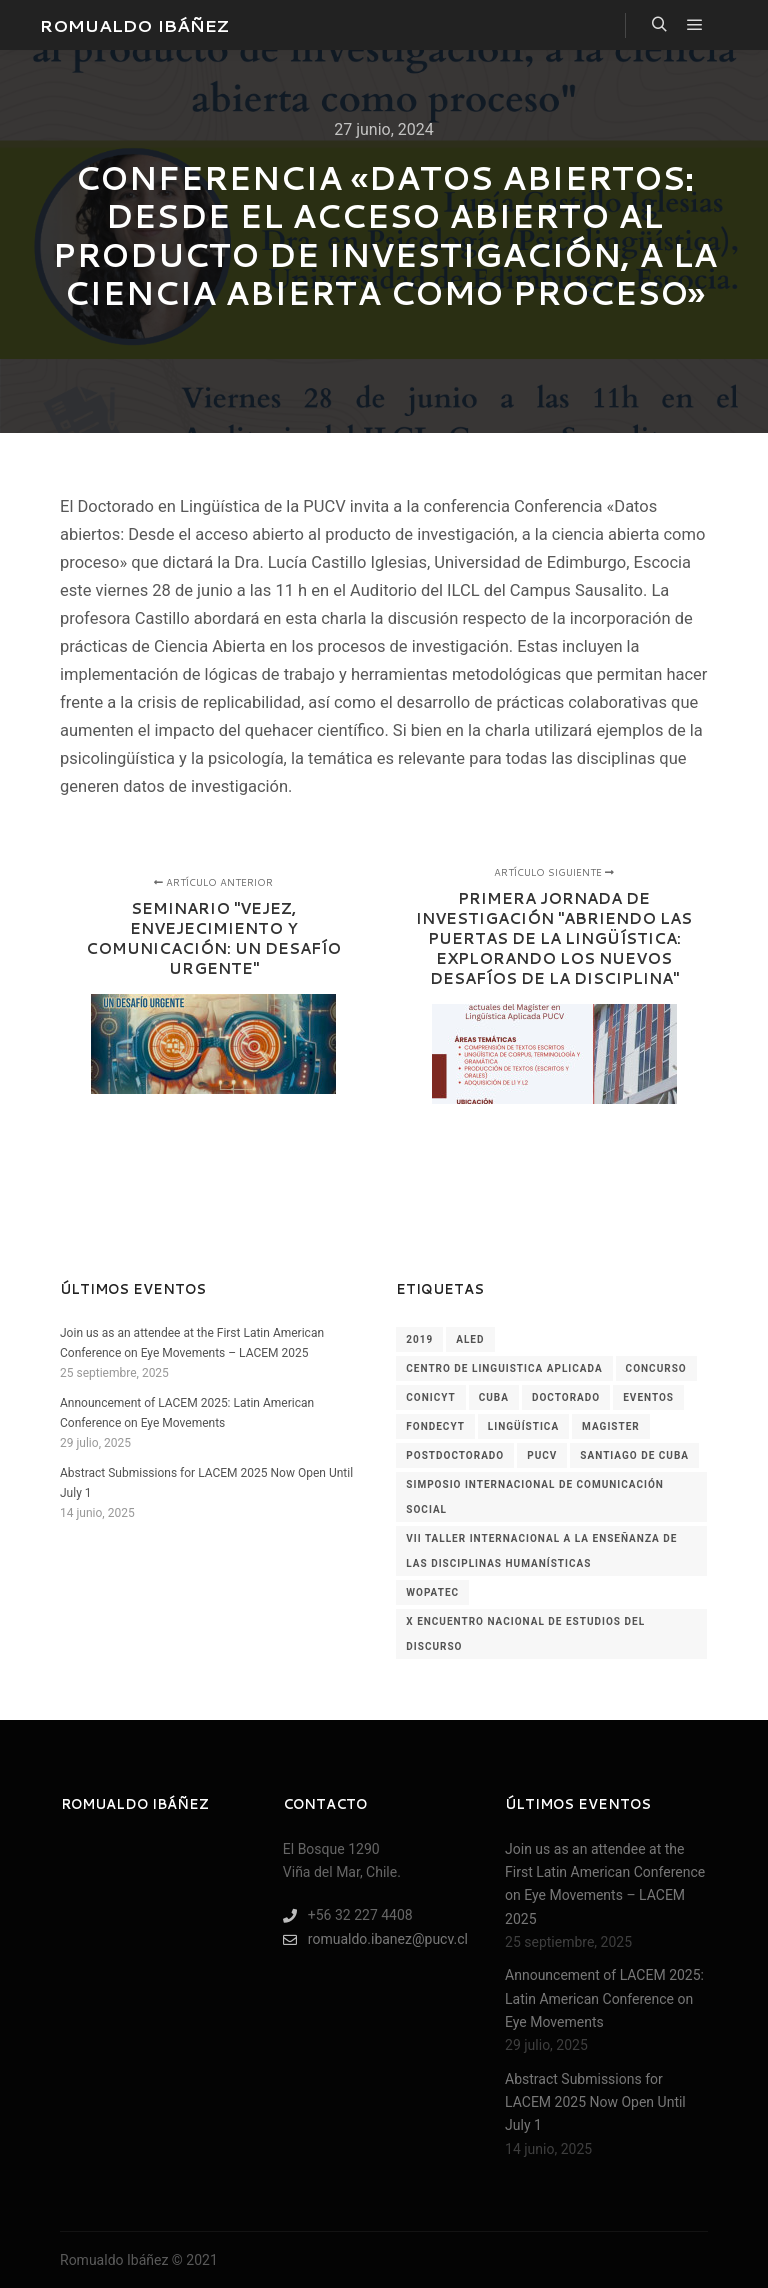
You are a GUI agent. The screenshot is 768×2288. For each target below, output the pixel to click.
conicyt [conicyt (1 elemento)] (430, 1397)
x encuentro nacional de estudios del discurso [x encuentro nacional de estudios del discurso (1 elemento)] (525, 1634)
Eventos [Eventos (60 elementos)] (648, 1397)
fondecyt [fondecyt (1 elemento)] (435, 1426)
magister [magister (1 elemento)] (611, 1426)
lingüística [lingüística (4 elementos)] (523, 1426)
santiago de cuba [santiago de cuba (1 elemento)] (634, 1455)
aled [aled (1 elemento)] (470, 1339)
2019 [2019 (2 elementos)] (419, 1339)
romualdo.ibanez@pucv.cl (375, 1939)
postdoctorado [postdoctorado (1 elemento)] (455, 1455)
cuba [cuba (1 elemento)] (494, 1397)
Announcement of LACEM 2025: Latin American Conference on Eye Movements (604, 1998)
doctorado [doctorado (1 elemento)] (566, 1397)
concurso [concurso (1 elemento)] (656, 1368)
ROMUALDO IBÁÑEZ (134, 25)
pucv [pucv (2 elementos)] (542, 1455)
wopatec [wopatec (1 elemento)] (432, 1592)
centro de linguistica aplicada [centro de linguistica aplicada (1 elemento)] (504, 1368)
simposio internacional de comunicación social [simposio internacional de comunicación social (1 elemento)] (535, 1497)
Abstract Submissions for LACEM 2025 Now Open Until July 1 (595, 2102)
